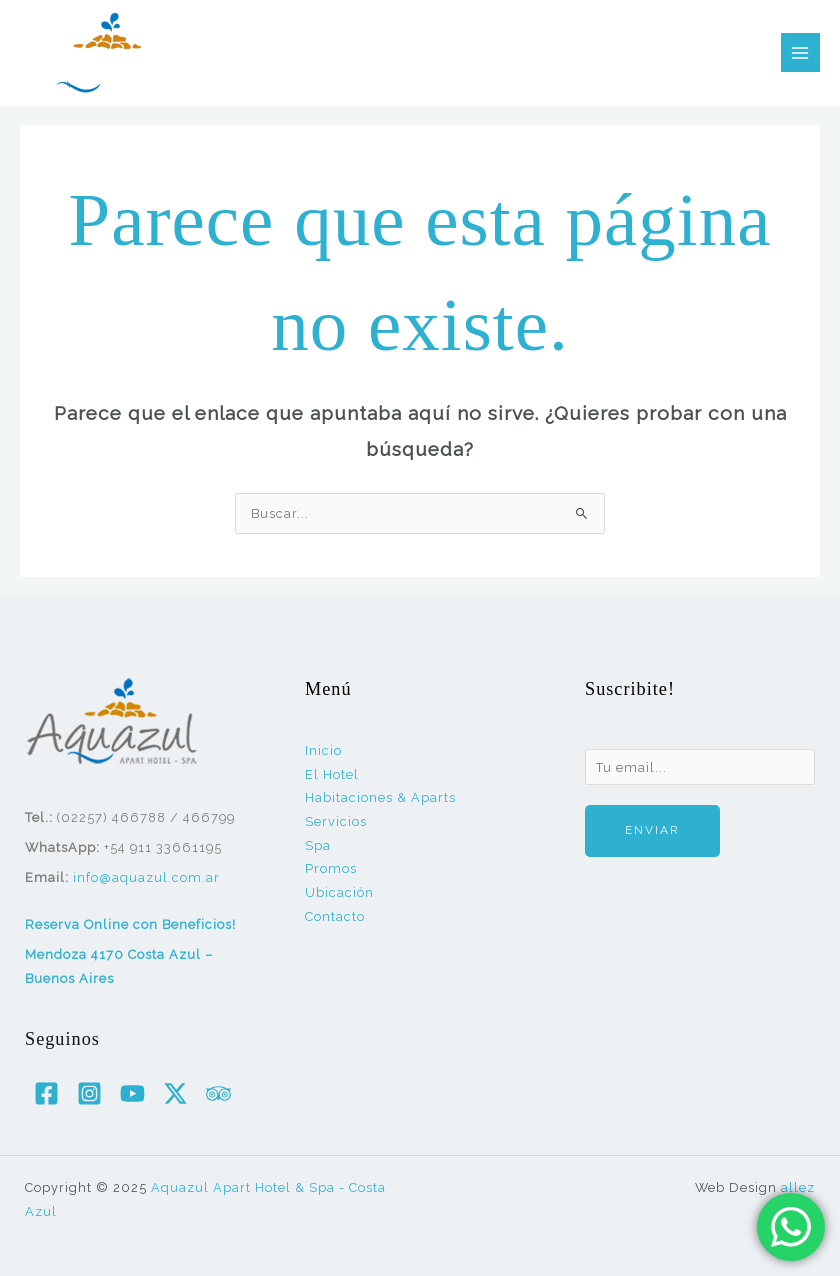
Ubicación (339, 892)
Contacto (335, 916)
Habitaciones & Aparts (380, 797)
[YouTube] (132, 1093)
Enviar (652, 830)
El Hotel (332, 774)
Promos (331, 868)
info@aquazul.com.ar (146, 877)
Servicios (336, 821)
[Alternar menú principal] (800, 52)
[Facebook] (46, 1093)
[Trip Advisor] (218, 1093)
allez (798, 1187)
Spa (318, 845)
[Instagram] (89, 1093)
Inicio (323, 750)
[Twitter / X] (175, 1093)
